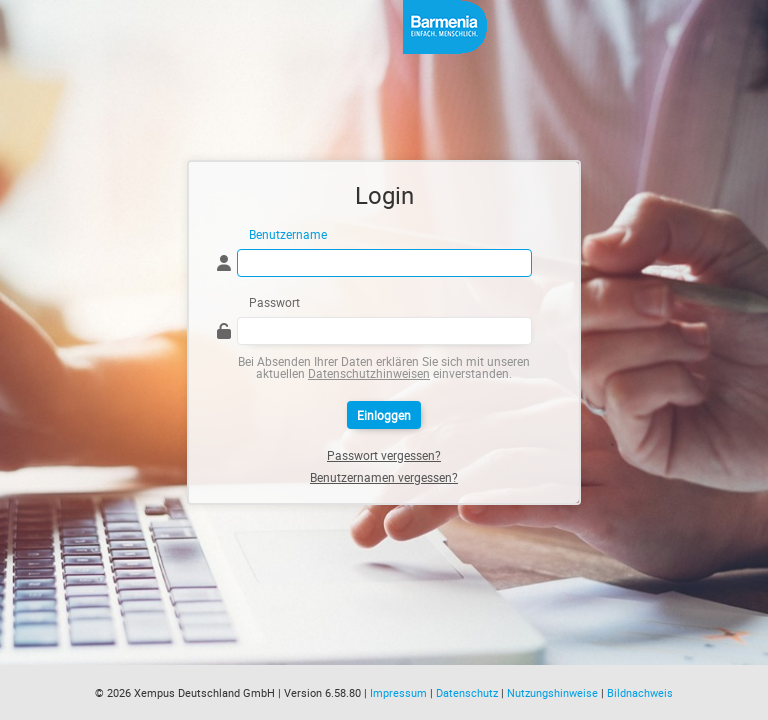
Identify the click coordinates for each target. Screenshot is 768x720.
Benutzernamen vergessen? (384, 477)
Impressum (398, 692)
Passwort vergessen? (384, 455)
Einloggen (384, 415)
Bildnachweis (640, 692)
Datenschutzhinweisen (369, 373)
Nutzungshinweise (552, 692)
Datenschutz (467, 692)
